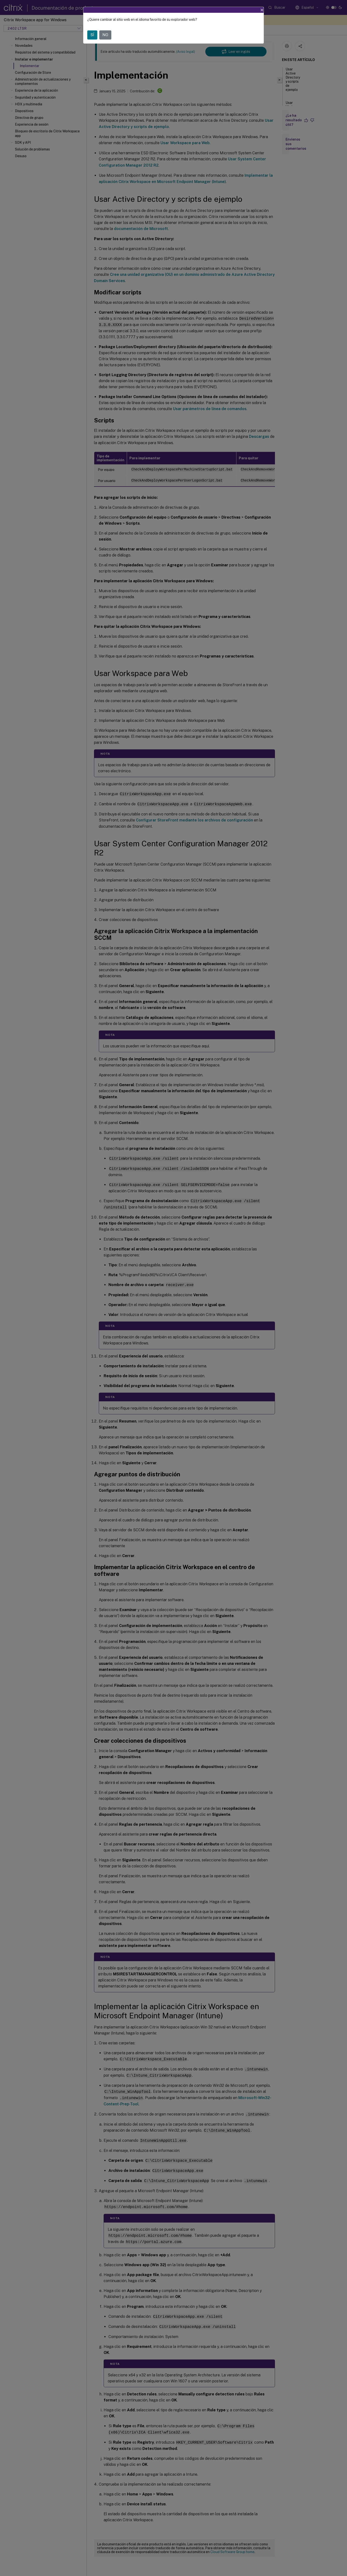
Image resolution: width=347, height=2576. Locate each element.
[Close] (261, 10)
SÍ (92, 35)
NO (105, 35)
